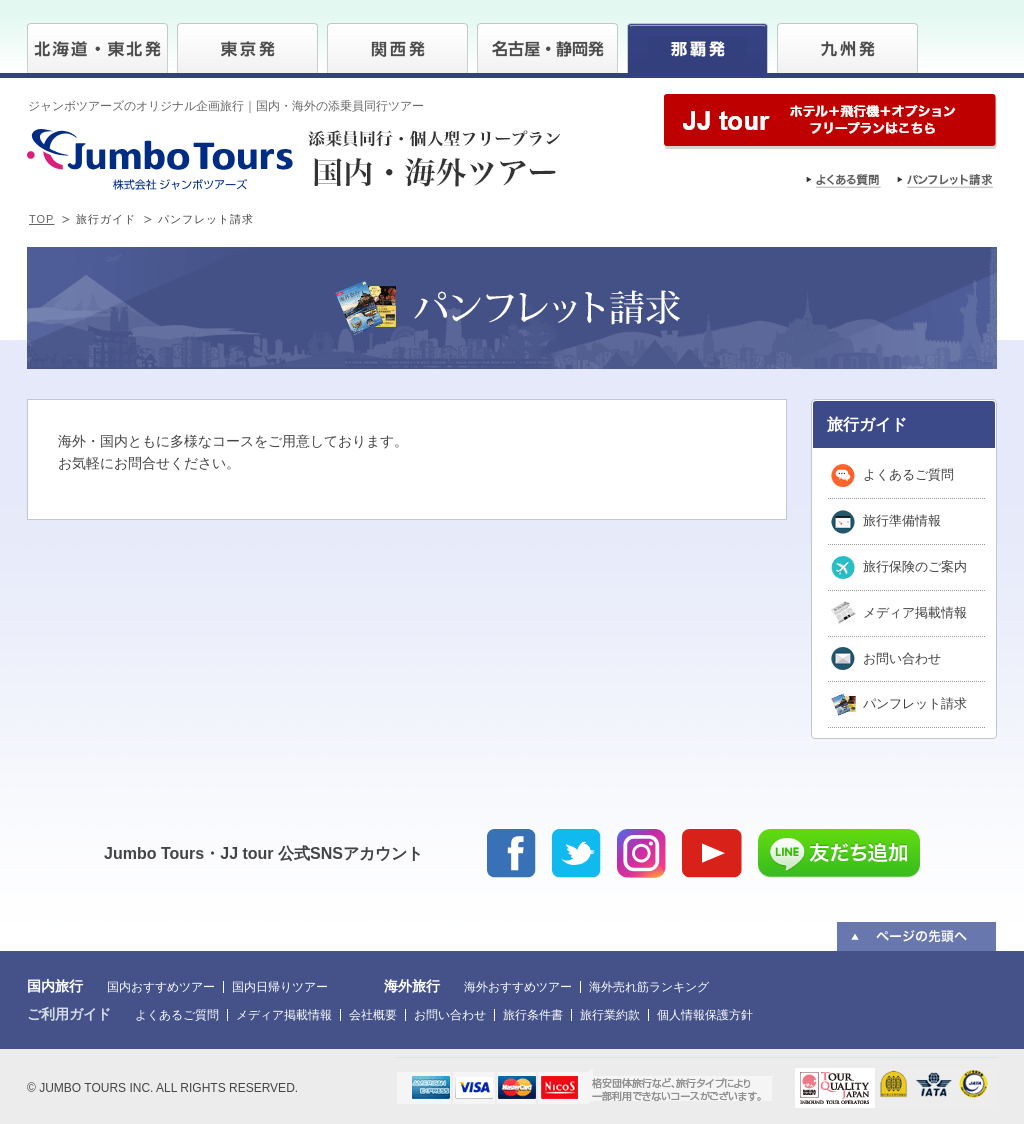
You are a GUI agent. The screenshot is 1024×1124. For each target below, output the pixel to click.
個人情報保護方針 (705, 1015)
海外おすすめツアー (518, 987)
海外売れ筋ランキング (649, 987)
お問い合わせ (902, 658)
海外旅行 (412, 986)
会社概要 (373, 1015)
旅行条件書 (533, 1015)
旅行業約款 (610, 1015)
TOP (41, 219)
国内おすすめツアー (161, 987)
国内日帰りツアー (280, 987)
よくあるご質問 (908, 474)
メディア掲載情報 (915, 612)
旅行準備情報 (902, 520)
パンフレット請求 (915, 703)
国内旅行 (55, 986)
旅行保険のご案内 (915, 566)
